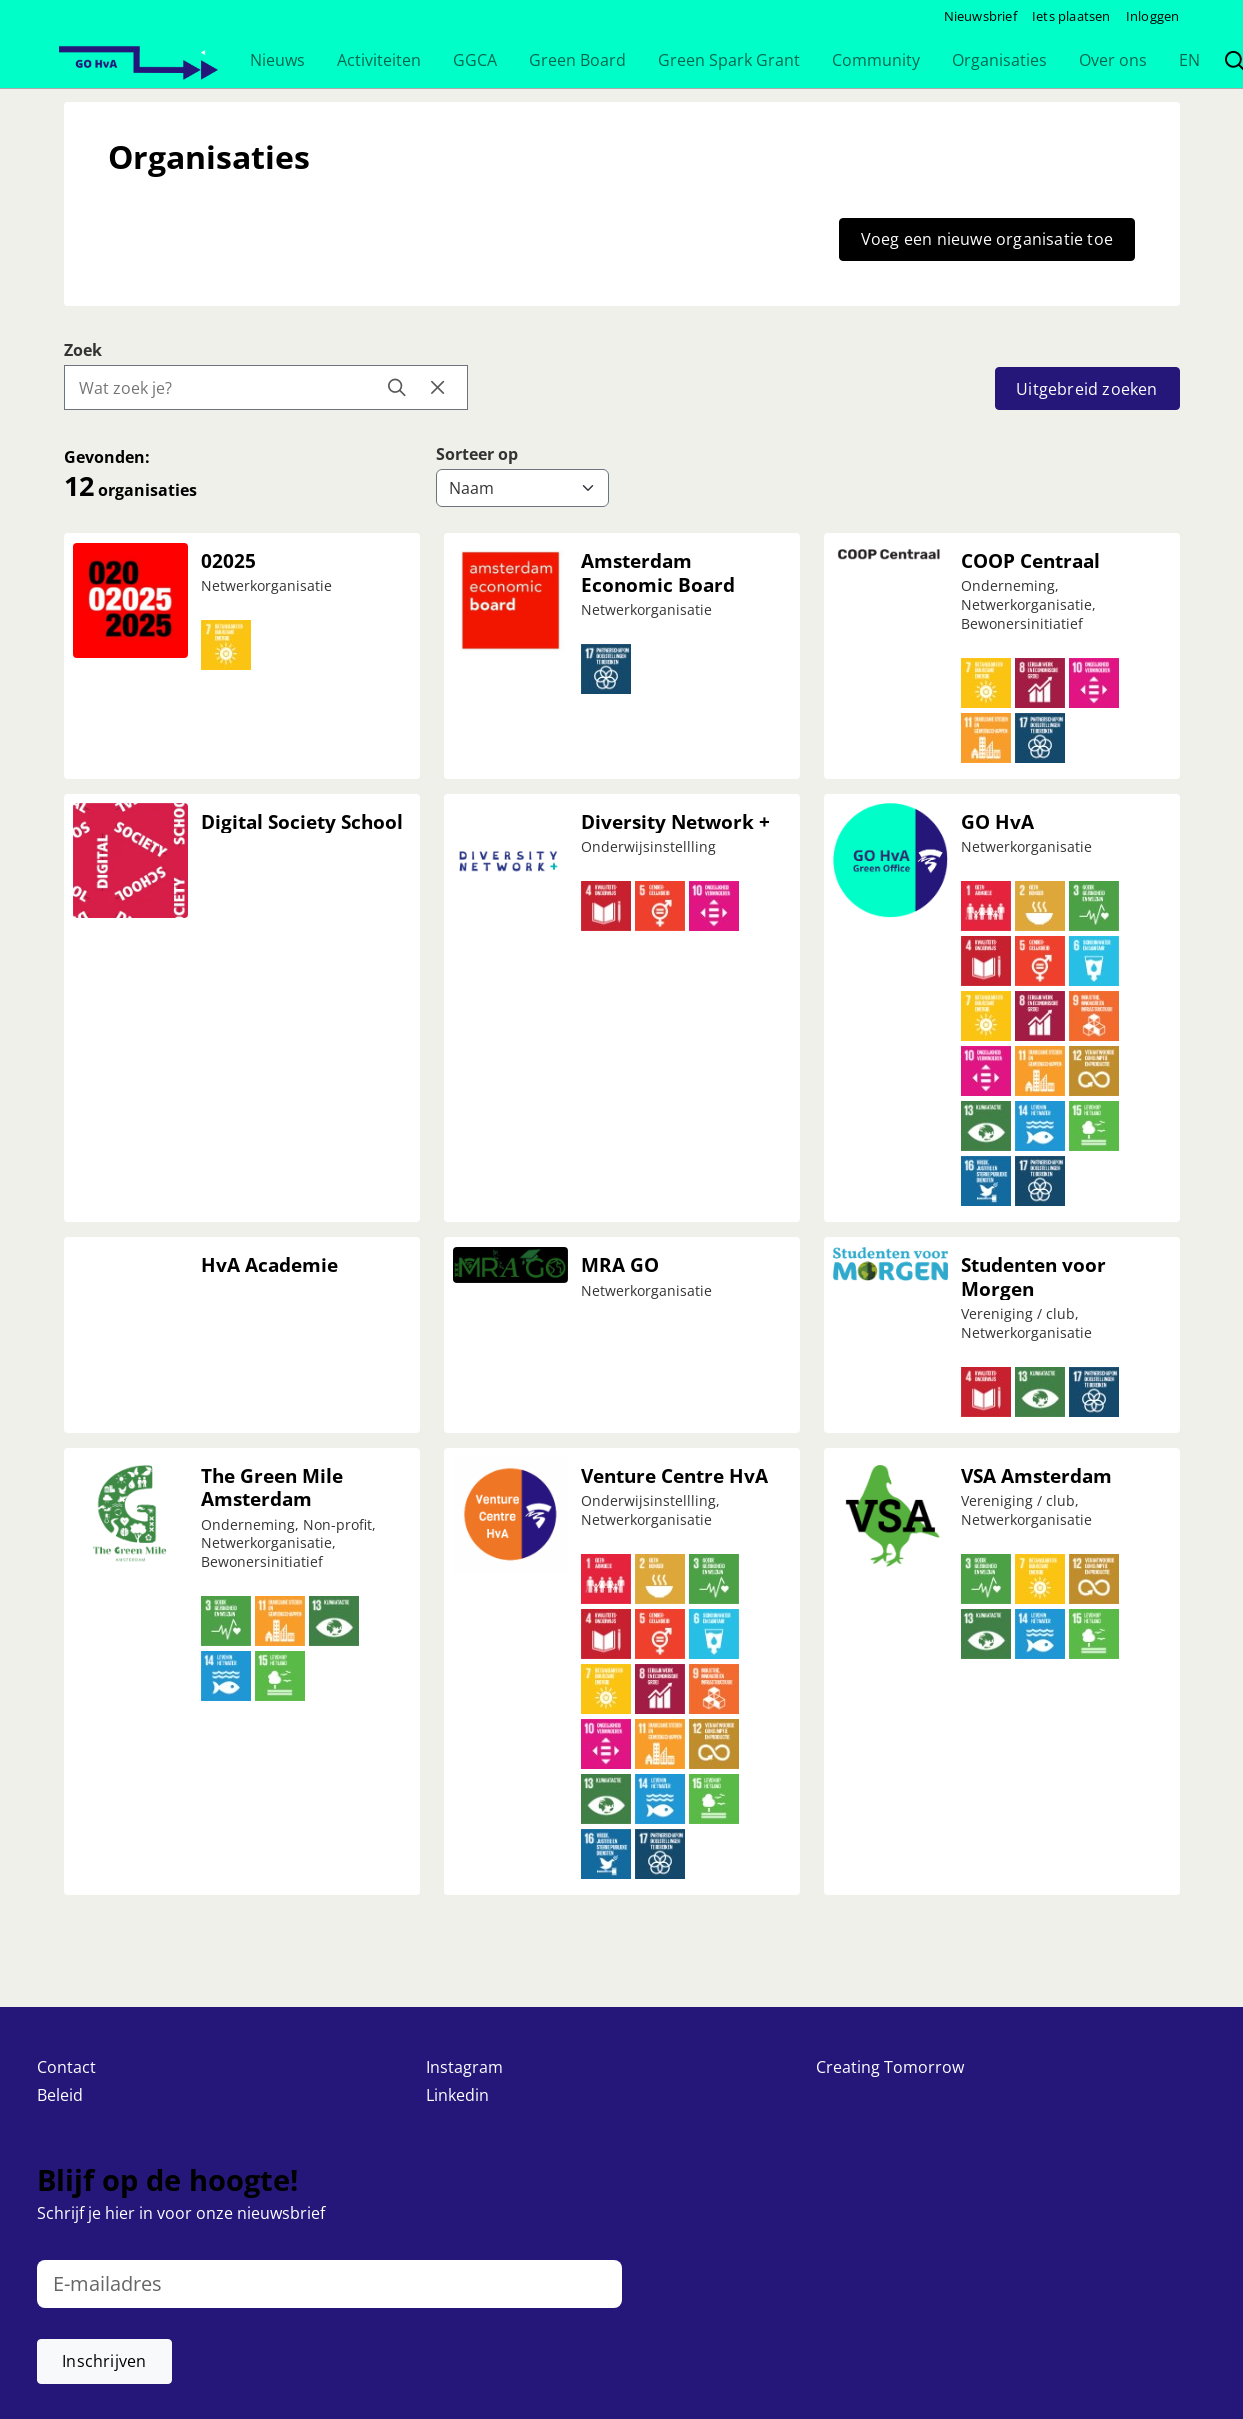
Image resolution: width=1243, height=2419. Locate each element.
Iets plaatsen (1071, 16)
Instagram (464, 2067)
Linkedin (457, 2095)
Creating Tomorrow (890, 2067)
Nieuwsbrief (980, 16)
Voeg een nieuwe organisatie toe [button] (987, 239)
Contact (66, 2067)
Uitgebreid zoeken (1086, 389)
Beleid (60, 2095)
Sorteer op (477, 454)
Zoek (83, 350)
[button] (277, 60)
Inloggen (1153, 16)
